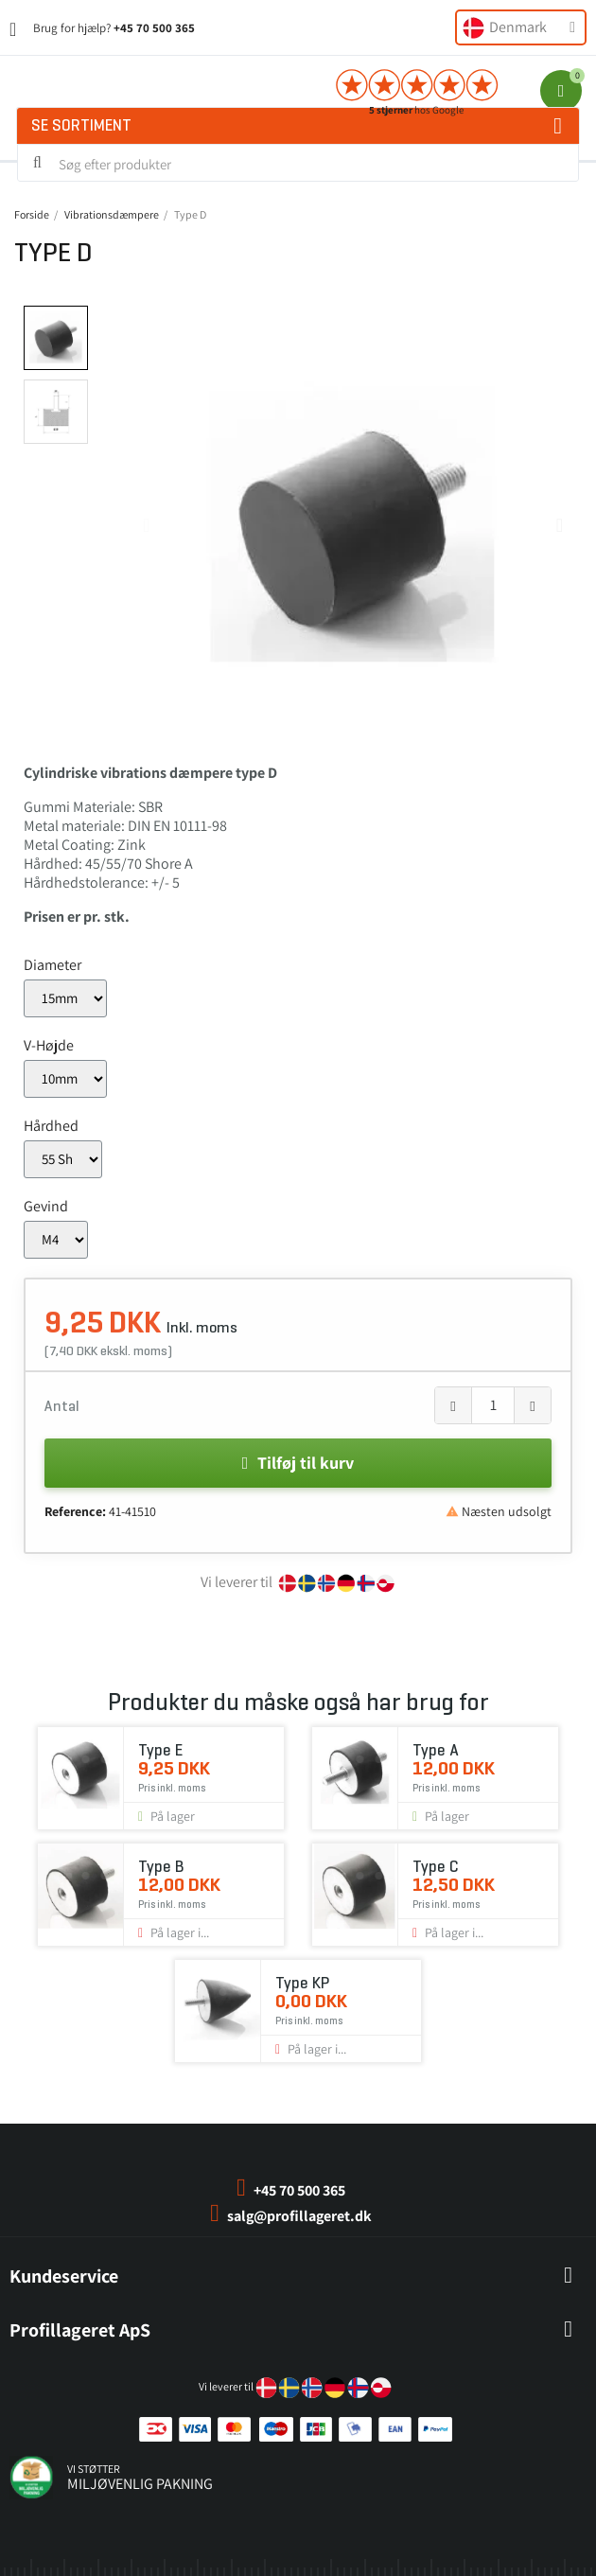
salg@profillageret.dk (299, 2216)
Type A (435, 1750)
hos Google (416, 109)
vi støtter (93, 2468)
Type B (161, 1867)
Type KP (302, 1983)
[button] (146, 525)
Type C (435, 1867)
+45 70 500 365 (154, 28)
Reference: (75, 1511)
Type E (160, 1750)
